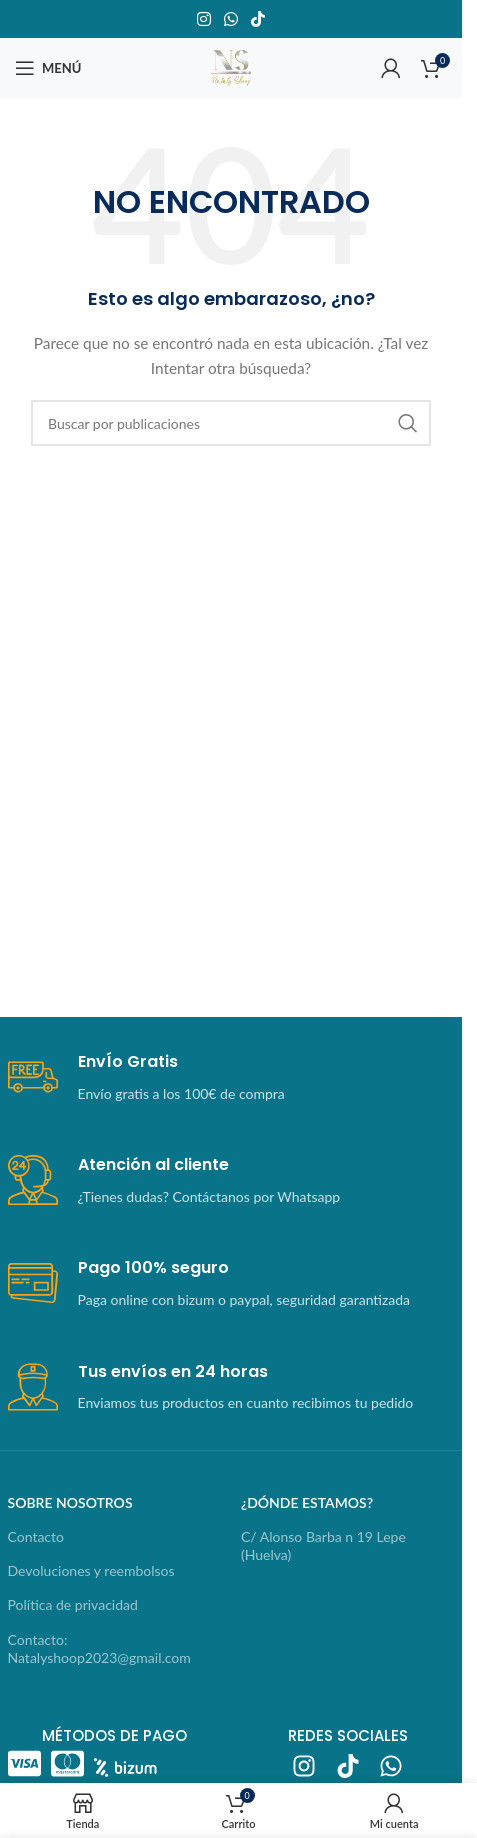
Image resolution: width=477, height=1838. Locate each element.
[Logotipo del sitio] (231, 66)
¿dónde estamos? (307, 1502)
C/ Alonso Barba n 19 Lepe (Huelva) (323, 1545)
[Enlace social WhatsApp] (230, 19)
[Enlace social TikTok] (258, 19)
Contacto (36, 1536)
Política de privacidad (73, 1604)
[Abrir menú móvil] (48, 68)
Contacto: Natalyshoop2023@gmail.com (99, 1648)
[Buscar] (231, 423)
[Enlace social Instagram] (203, 19)
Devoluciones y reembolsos (91, 1570)
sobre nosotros (70, 1502)
